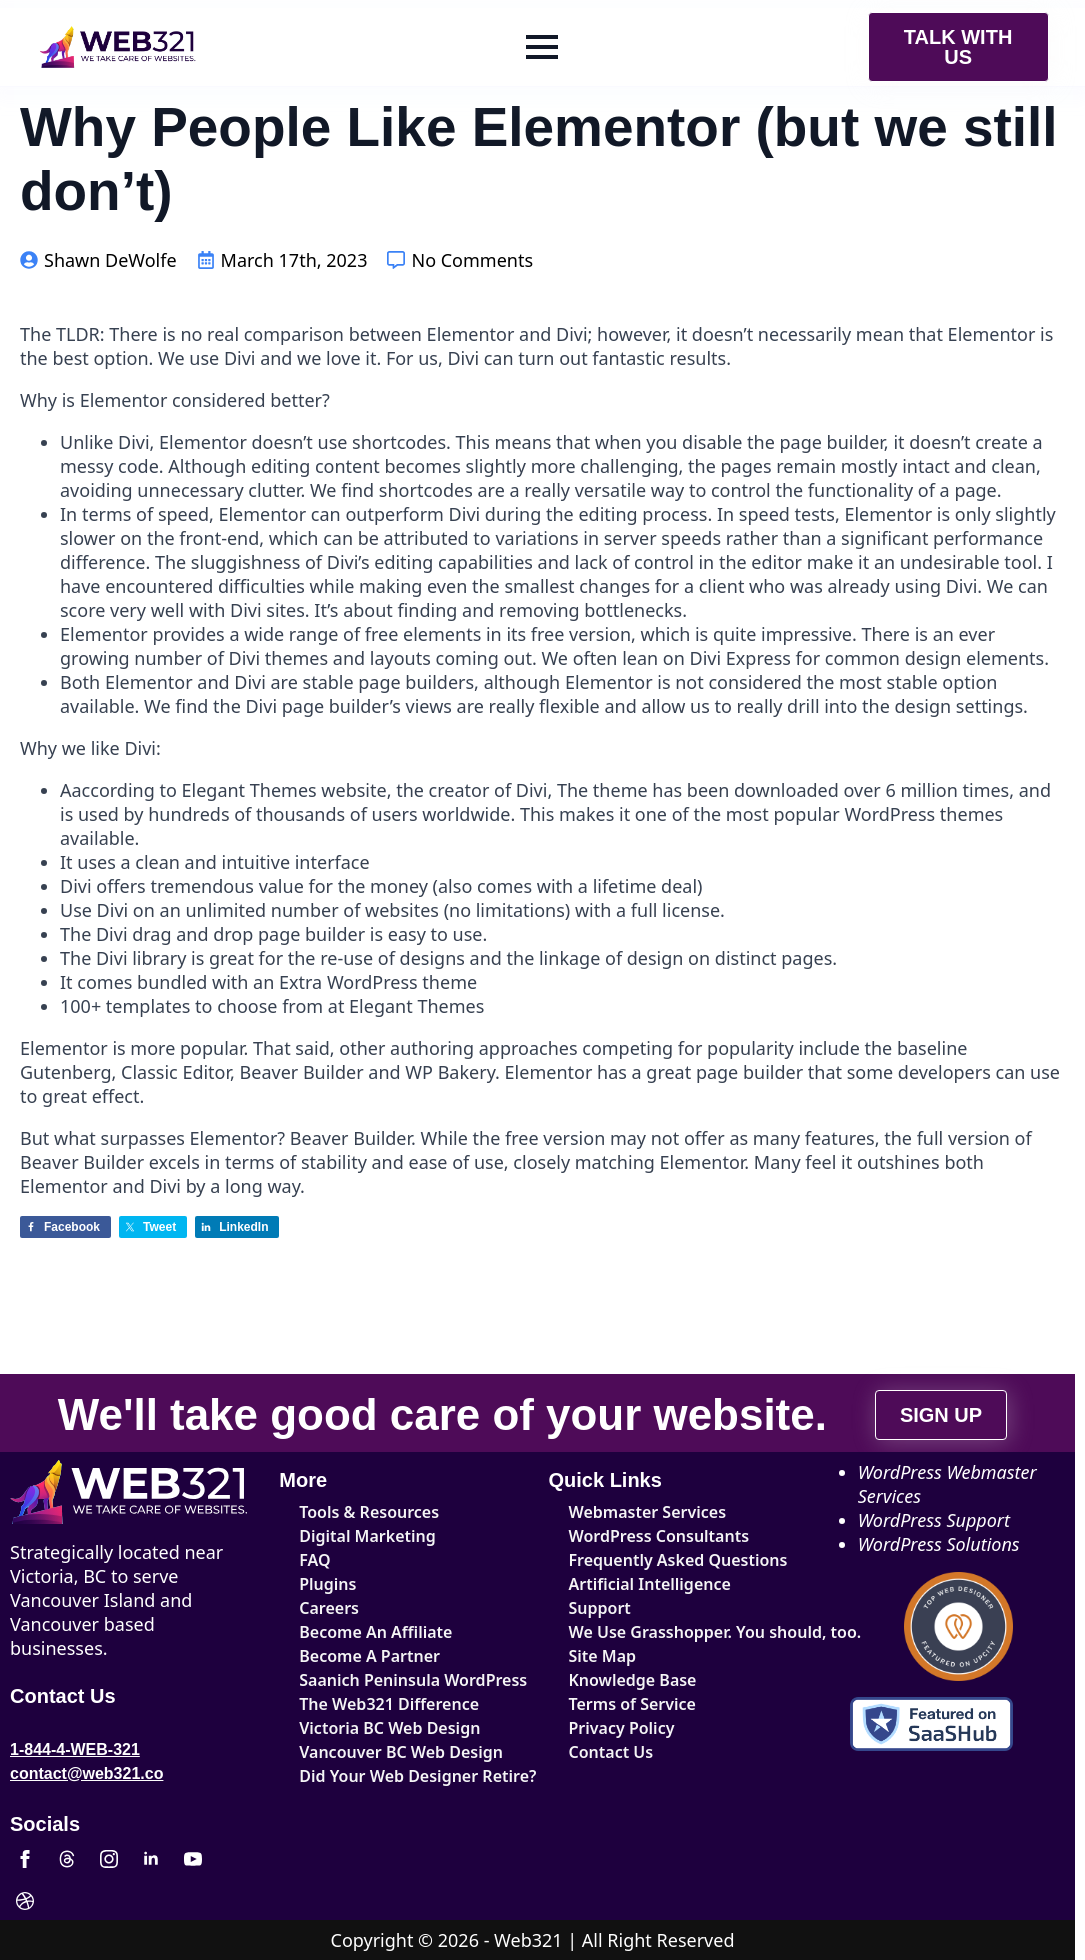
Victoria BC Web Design (389, 1728)
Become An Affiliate (375, 1632)
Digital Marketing (367, 1536)
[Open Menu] (542, 47)
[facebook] (25, 1859)
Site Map (603, 1656)
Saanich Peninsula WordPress (397, 1680)
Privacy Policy (622, 1728)
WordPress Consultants (659, 1536)
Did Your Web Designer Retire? (397, 1776)
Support (600, 1608)
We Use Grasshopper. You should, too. (667, 1632)
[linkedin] (151, 1859)
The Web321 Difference (389, 1704)
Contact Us (611, 1752)
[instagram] (109, 1859)
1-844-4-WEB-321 (75, 1749)
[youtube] (193, 1859)
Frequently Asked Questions (667, 1560)
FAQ (314, 1560)
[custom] (67, 1859)
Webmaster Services (648, 1512)
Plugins (327, 1584)
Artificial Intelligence (650, 1584)
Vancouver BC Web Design (397, 1752)
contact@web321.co (86, 1773)
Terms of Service (632, 1704)
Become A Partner (369, 1656)
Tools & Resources (369, 1512)
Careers (329, 1608)
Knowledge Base (633, 1680)
